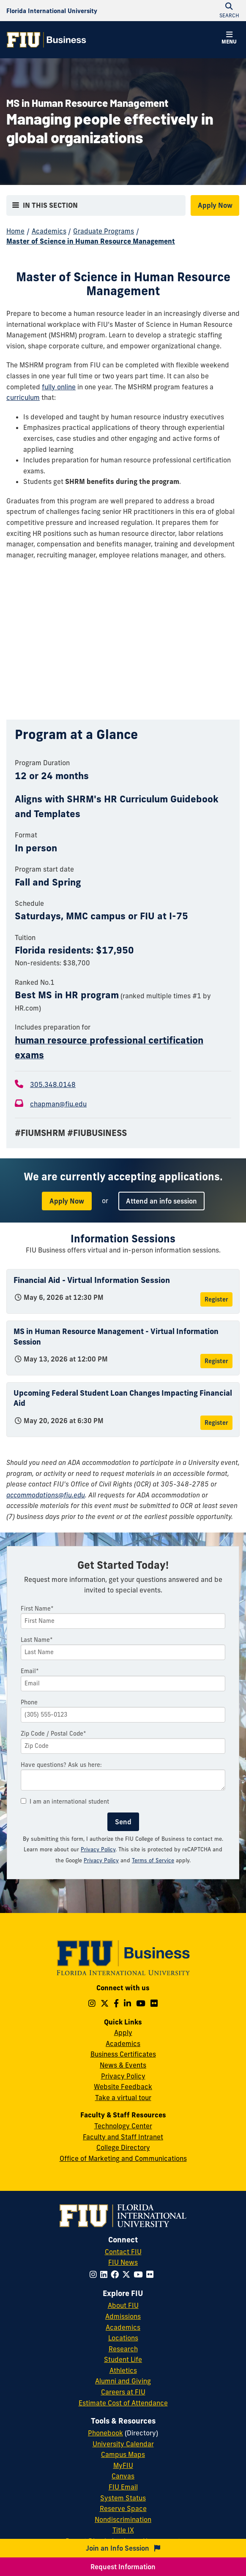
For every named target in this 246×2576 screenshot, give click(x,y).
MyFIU (123, 2465)
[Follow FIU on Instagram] (95, 2274)
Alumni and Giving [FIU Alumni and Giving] (123, 2381)
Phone (29, 1702)
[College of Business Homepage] (46, 39)
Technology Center (123, 2126)
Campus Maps (123, 2454)
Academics (49, 231)
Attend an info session (161, 1201)
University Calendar (123, 2444)
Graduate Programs (103, 231)
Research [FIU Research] (123, 2349)
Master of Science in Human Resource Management (90, 241)
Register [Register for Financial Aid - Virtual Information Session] (216, 1299)
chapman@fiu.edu (58, 1104)
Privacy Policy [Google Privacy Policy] (101, 1860)
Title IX (123, 2530)
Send (123, 1822)
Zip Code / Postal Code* (53, 1733)
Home (15, 231)
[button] (229, 38)
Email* (30, 1671)
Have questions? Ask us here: (61, 1765)
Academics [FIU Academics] (123, 2327)
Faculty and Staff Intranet (123, 2137)
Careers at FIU (123, 2392)
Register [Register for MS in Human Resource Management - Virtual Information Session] (216, 1361)
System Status (123, 2498)
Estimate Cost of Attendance (123, 2403)
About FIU (123, 2305)
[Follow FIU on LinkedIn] (105, 2274)
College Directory (123, 2147)
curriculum (23, 397)
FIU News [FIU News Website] (123, 2262)
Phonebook (105, 2433)
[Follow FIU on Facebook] (116, 2274)
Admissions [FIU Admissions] (123, 2316)
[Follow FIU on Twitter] (128, 2274)
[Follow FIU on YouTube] (140, 2274)
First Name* (37, 1608)
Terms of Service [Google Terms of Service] (153, 1860)
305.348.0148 (53, 1084)
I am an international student (65, 1801)
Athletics (123, 2370)
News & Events (123, 2065)
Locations (123, 2338)
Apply (123, 2032)
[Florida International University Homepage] (51, 10)
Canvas (123, 2476)
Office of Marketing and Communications (123, 2158)
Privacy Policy (98, 1849)
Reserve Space (123, 2508)
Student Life (123, 2359)
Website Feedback (123, 2086)
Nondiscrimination (123, 2519)
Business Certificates (123, 2054)
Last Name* (37, 1640)
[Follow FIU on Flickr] (151, 2274)
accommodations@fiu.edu (45, 1495)
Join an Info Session (123, 2548)
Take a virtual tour (123, 2097)
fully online (59, 387)
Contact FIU (123, 2251)
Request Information (123, 2566)
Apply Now (215, 205)
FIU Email (123, 2487)
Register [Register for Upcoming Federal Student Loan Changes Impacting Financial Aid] (216, 1423)
